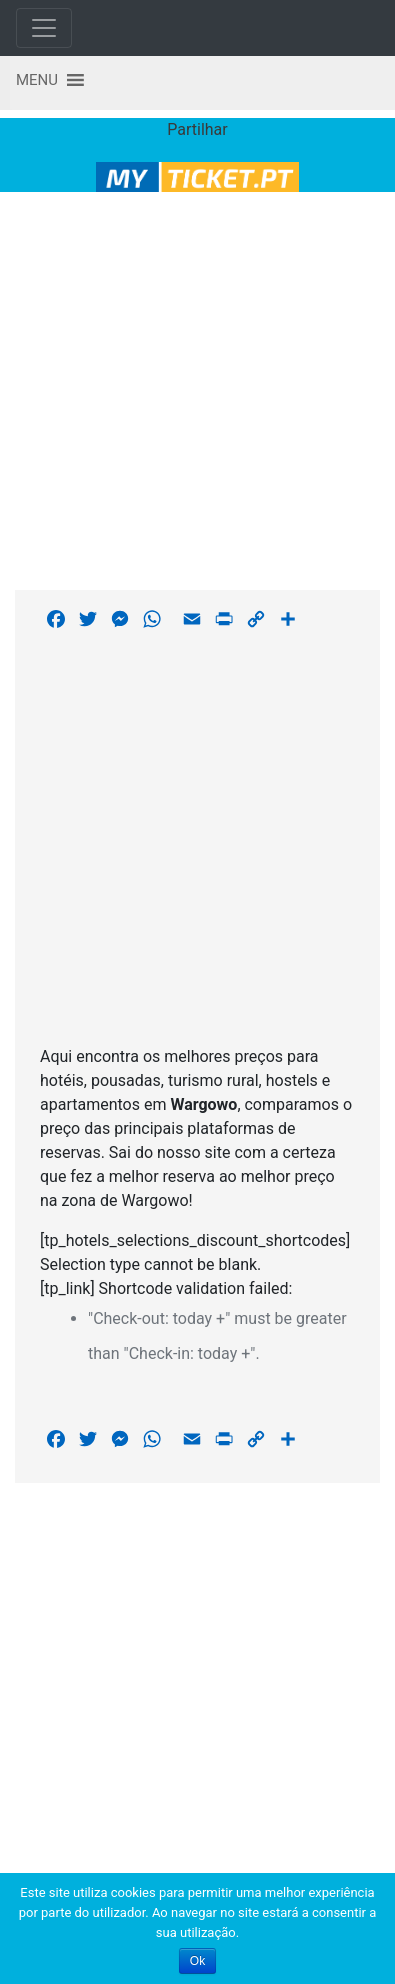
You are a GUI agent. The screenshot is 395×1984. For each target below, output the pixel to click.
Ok (197, 1961)
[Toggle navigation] (44, 28)
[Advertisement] (190, 387)
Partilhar (197, 129)
